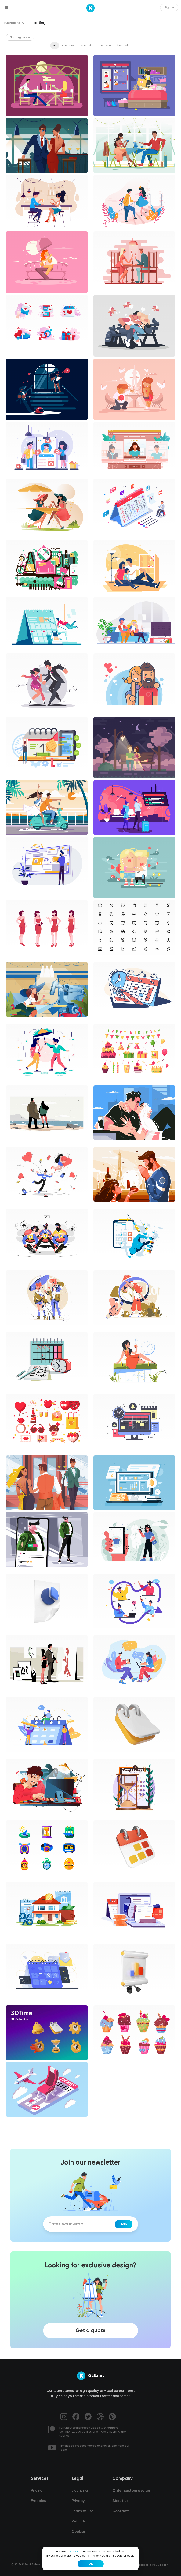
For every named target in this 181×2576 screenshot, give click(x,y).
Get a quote (91, 2330)
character (68, 45)
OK (90, 2563)
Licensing (80, 2491)
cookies (72, 2551)
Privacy (78, 2501)
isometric (86, 45)
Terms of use (82, 2511)
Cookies (79, 2532)
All (54, 45)
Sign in (169, 7)
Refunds (79, 2521)
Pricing (37, 2491)
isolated (122, 45)
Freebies (38, 2501)
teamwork (104, 45)
